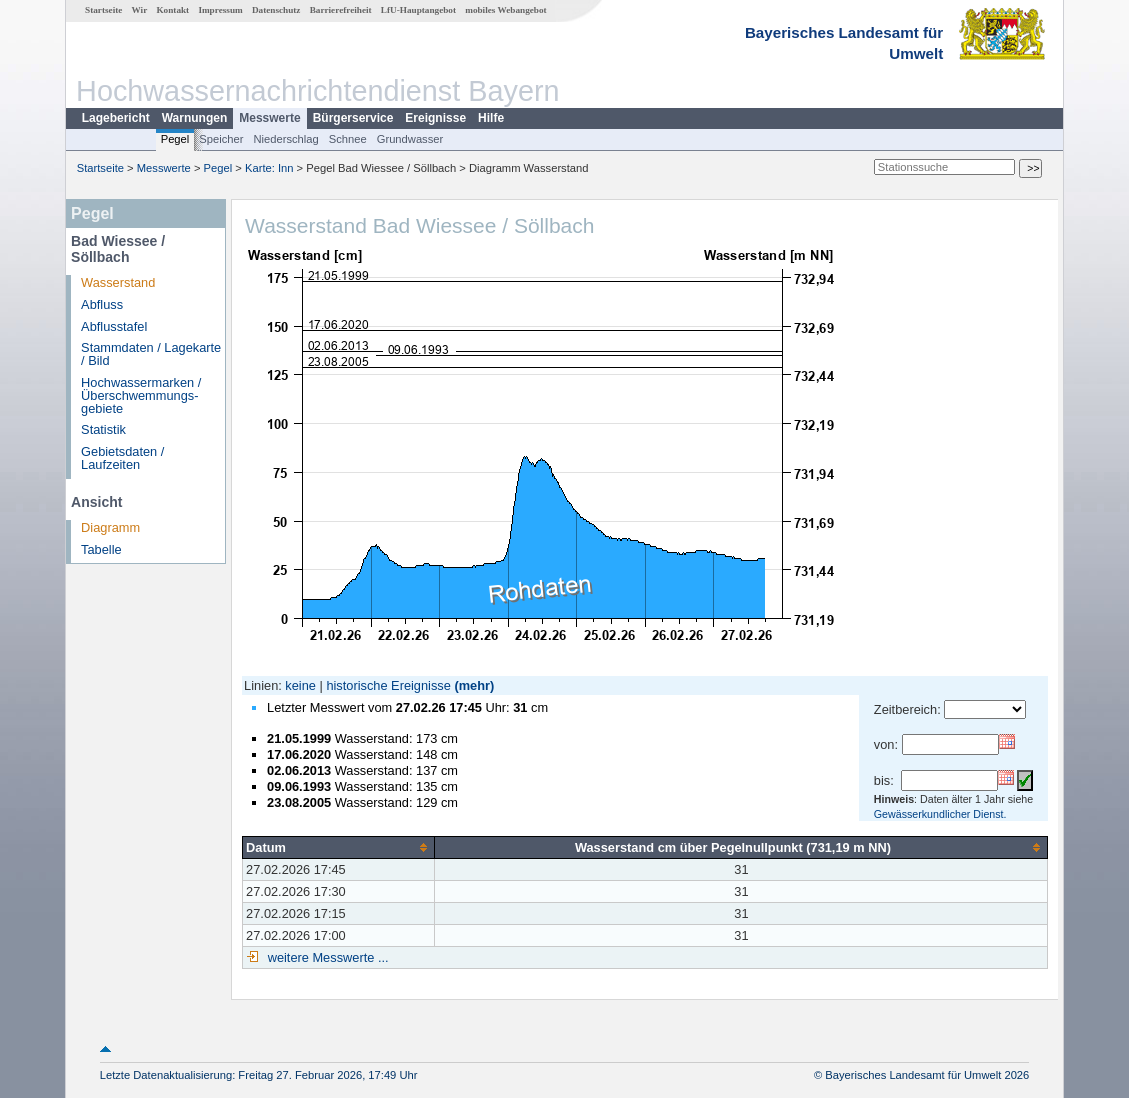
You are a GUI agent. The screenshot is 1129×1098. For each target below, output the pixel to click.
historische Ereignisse (388, 685)
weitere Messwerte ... (326, 957)
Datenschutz (276, 10)
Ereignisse (435, 118)
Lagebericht (116, 118)
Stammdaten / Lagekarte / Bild (151, 354)
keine (300, 685)
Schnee (348, 139)
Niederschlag (285, 139)
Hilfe (491, 118)
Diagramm (110, 527)
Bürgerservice (353, 118)
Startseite (103, 10)
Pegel (175, 139)
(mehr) (474, 685)
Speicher (221, 139)
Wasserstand (118, 282)
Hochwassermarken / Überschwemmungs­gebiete (141, 395)
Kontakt (172, 10)
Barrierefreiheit (341, 10)
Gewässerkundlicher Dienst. (940, 814)
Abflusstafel (114, 326)
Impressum (220, 10)
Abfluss (102, 304)
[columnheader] (339, 847)
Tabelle (101, 549)
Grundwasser (410, 139)
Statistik (103, 429)
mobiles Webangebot (505, 10)
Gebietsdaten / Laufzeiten (122, 458)
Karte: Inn (269, 168)
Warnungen (195, 118)
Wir (140, 10)
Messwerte (269, 118)
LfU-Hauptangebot (418, 10)
